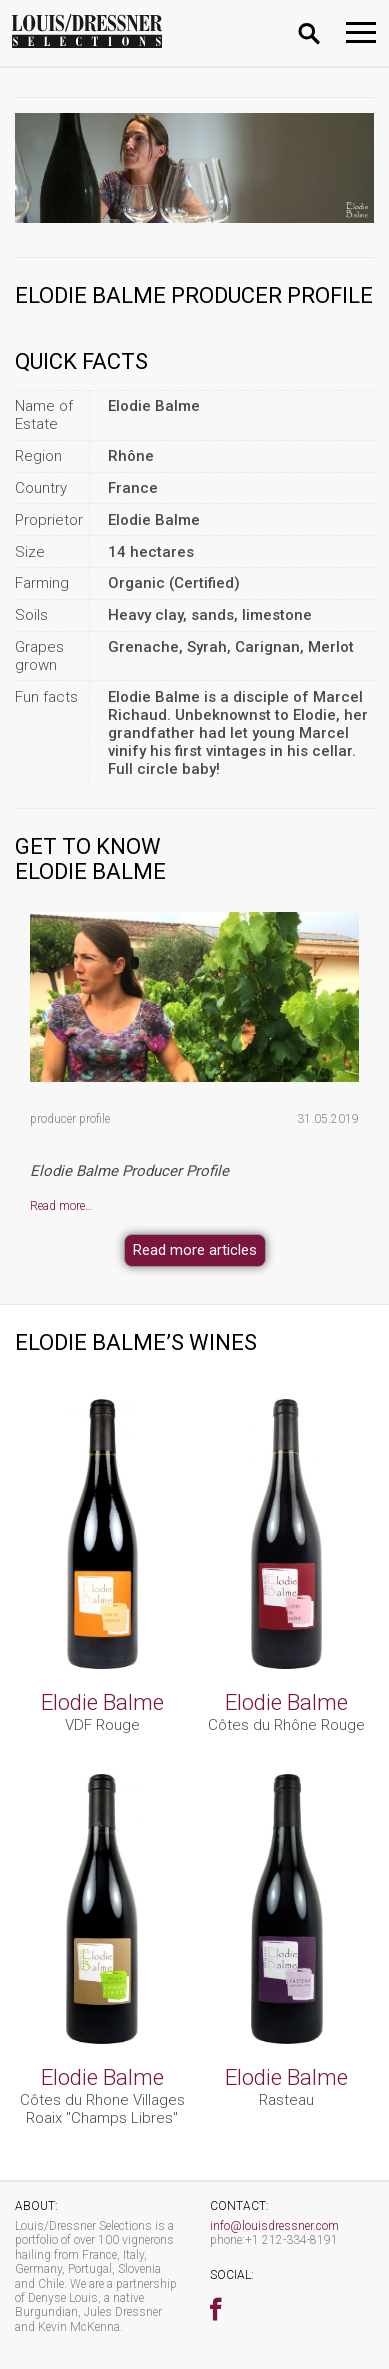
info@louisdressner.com (274, 2226)
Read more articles (195, 1250)
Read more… (61, 1206)
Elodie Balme (102, 1702)
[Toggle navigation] (361, 32)
